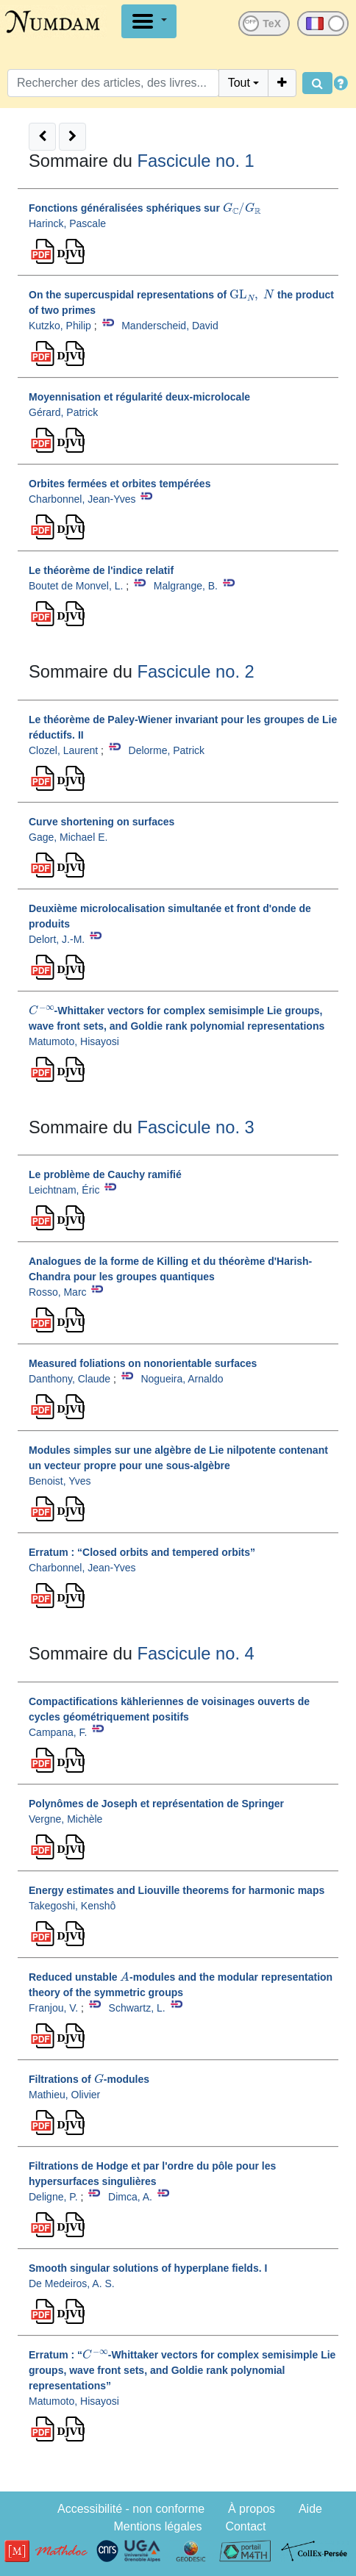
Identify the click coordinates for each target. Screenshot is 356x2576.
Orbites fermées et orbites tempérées (119, 483)
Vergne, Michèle (65, 1819)
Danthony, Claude (69, 1379)
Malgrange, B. (186, 586)
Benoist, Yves (60, 1481)
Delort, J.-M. (57, 939)
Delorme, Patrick (166, 750)
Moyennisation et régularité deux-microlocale (139, 397)
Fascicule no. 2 (195, 671)
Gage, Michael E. (68, 837)
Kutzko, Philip (60, 325)
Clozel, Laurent (63, 750)
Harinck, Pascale (67, 223)
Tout (239, 82)
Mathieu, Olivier (64, 2094)
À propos (251, 2509)
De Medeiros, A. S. (72, 2283)
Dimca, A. (130, 2197)
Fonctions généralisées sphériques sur (145, 208)
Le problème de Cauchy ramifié (105, 1174)
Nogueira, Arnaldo (181, 1379)
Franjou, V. (53, 2008)
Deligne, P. (53, 2197)
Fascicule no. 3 (195, 1127)
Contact (245, 2526)
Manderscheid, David (169, 325)
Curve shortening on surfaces (101, 822)
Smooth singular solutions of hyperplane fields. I (148, 2268)
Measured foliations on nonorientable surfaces (143, 1363)
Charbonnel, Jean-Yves (82, 499)
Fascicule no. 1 (195, 161)
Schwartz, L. (137, 2008)
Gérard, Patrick (63, 412)
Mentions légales (157, 2526)
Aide (310, 2509)
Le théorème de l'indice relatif (101, 570)
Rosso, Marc (58, 1292)
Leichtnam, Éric (64, 1190)
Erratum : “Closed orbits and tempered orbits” (142, 1552)
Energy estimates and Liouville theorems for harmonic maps (176, 1890)
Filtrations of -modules (89, 2079)
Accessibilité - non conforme (130, 2509)
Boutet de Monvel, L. (76, 586)
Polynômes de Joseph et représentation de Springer (156, 1803)
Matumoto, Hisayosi (74, 1041)
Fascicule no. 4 (195, 1653)
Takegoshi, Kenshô (72, 1906)
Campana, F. (58, 1732)
